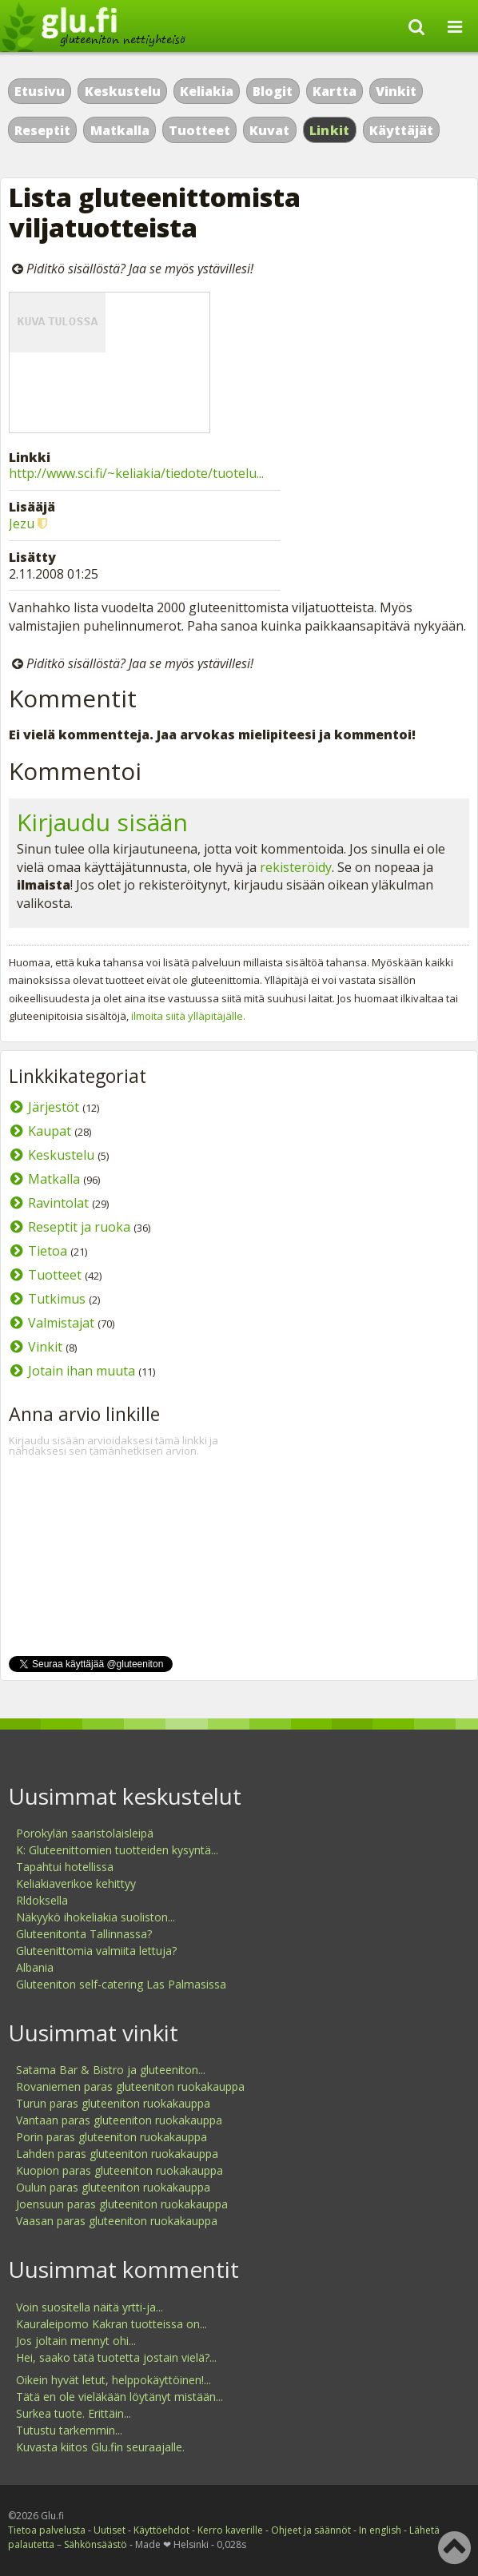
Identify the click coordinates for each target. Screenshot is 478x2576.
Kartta (335, 91)
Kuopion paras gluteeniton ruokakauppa (119, 2170)
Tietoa (47, 1251)
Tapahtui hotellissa (65, 1866)
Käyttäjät (401, 130)
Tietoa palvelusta (47, 2530)
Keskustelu (123, 91)
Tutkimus (57, 1299)
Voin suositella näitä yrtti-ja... (89, 2307)
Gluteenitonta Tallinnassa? (84, 1933)
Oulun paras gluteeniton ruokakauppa (113, 2187)
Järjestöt (53, 1107)
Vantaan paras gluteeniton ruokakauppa (119, 2120)
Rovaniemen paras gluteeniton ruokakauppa (130, 2086)
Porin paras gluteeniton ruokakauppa (111, 2136)
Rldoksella (42, 1900)
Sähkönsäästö (95, 2544)
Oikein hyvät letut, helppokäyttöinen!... (113, 2379)
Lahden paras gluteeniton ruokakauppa (117, 2153)
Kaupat (49, 1131)
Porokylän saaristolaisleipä (84, 1833)
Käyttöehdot (161, 2530)
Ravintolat (58, 1203)
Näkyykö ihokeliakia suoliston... (95, 1917)
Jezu (21, 523)
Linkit (329, 130)
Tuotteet (199, 130)
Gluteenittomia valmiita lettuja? (96, 1950)
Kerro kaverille (230, 2530)
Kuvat (269, 130)
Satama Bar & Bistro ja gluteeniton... (110, 2069)
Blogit (273, 91)
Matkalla (119, 130)
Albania (35, 1967)
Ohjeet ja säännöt (311, 2530)
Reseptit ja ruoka (79, 1227)
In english (380, 2530)
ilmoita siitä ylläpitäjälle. (188, 1016)
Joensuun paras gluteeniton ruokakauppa (122, 2204)
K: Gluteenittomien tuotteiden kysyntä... (117, 1849)
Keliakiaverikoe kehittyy (76, 1883)
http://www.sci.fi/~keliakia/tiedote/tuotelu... (136, 473)
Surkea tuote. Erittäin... (73, 2413)
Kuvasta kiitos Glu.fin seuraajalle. (100, 2447)
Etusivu (39, 91)
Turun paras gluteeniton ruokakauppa (113, 2103)
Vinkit (396, 91)
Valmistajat (61, 1323)
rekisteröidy (296, 867)
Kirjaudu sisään (102, 822)
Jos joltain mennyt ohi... (76, 2340)
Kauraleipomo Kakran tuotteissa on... (111, 2323)
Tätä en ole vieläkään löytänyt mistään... (119, 2396)
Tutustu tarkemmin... (69, 2430)
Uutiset (109, 2530)
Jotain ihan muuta (81, 1371)
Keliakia (206, 91)
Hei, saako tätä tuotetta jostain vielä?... (116, 2357)
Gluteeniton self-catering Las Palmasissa (121, 1984)
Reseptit (42, 130)
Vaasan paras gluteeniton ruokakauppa (116, 2220)
